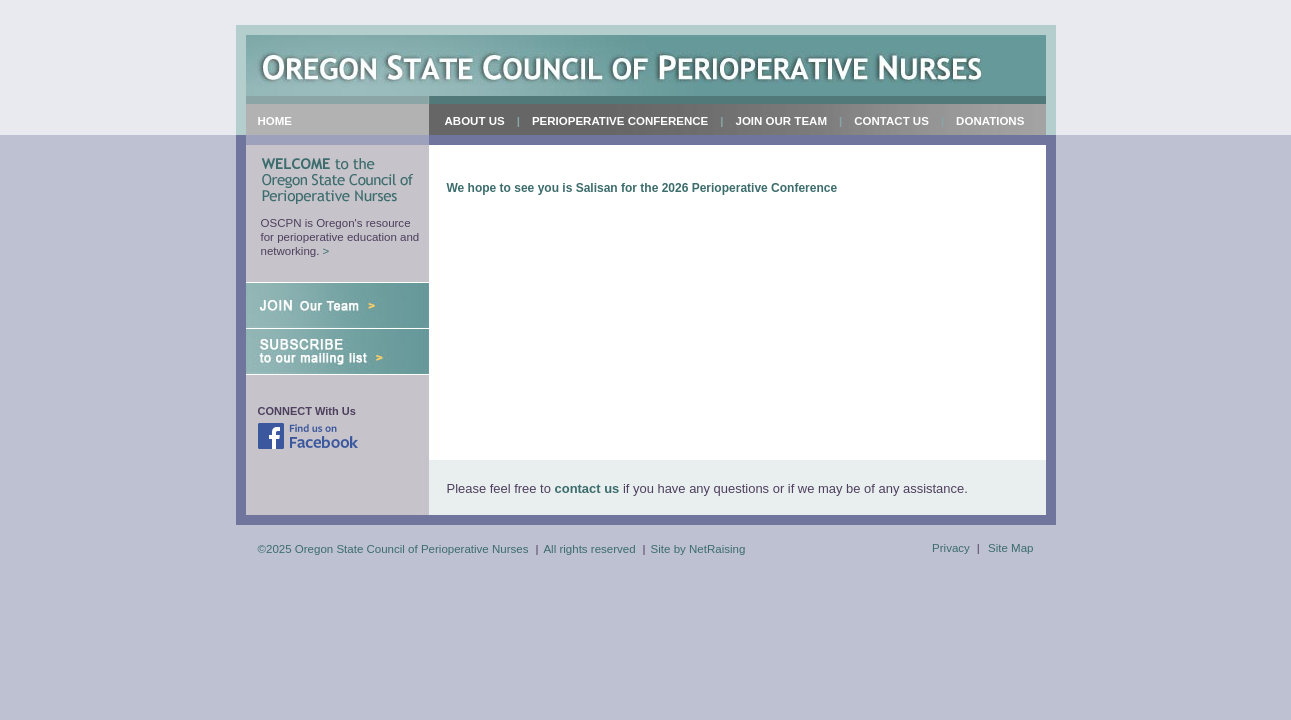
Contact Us (891, 121)
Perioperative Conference (615, 125)
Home (275, 121)
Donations (990, 121)
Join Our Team (777, 125)
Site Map (1010, 548)
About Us (470, 125)
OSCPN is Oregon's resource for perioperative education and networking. (340, 237)
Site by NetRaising (698, 549)
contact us (587, 488)
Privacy (951, 548)
